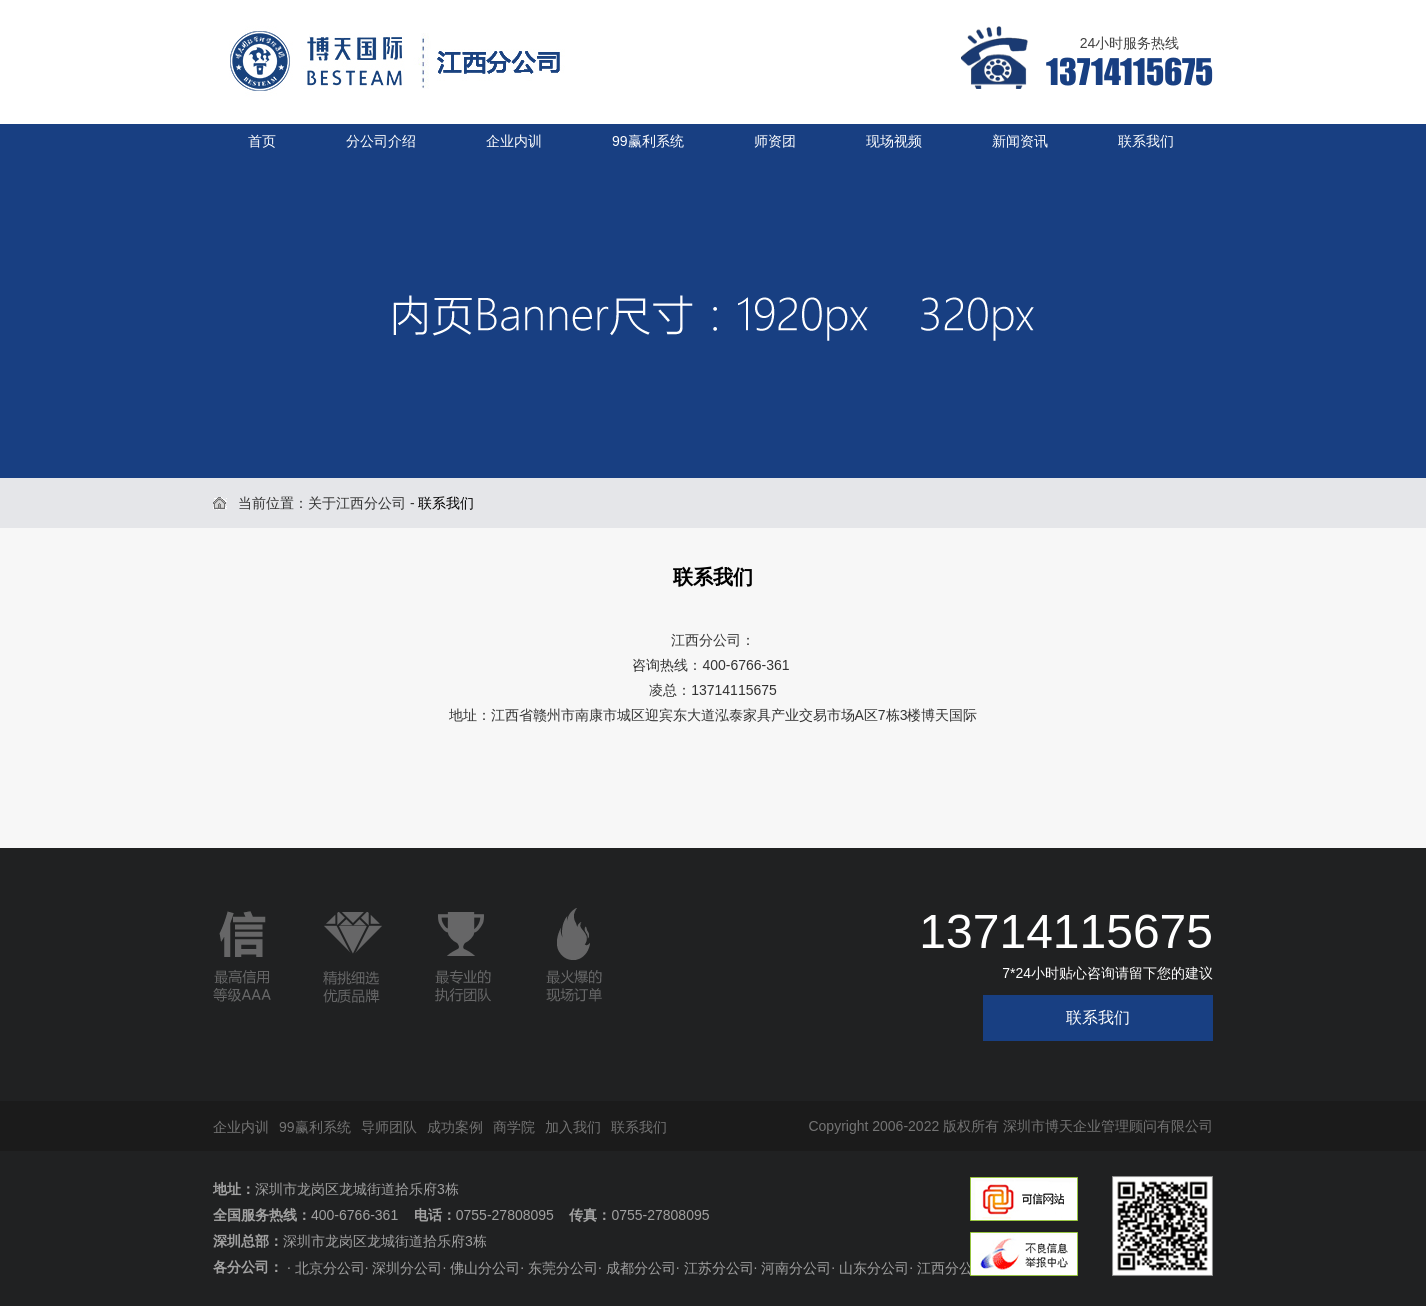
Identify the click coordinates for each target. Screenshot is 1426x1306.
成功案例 (455, 1127)
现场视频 (894, 141)
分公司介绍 (381, 141)
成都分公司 (641, 1268)
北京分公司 (330, 1268)
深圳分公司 (407, 1268)
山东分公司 (874, 1268)
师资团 (775, 141)
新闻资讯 (1020, 141)
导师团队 (389, 1127)
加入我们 (573, 1127)
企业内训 (514, 141)
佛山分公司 (485, 1268)
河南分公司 (796, 1268)
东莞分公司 (563, 1268)
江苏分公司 (719, 1268)
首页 (262, 141)
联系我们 (1146, 141)
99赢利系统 (648, 141)
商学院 (514, 1127)
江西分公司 (952, 1268)
